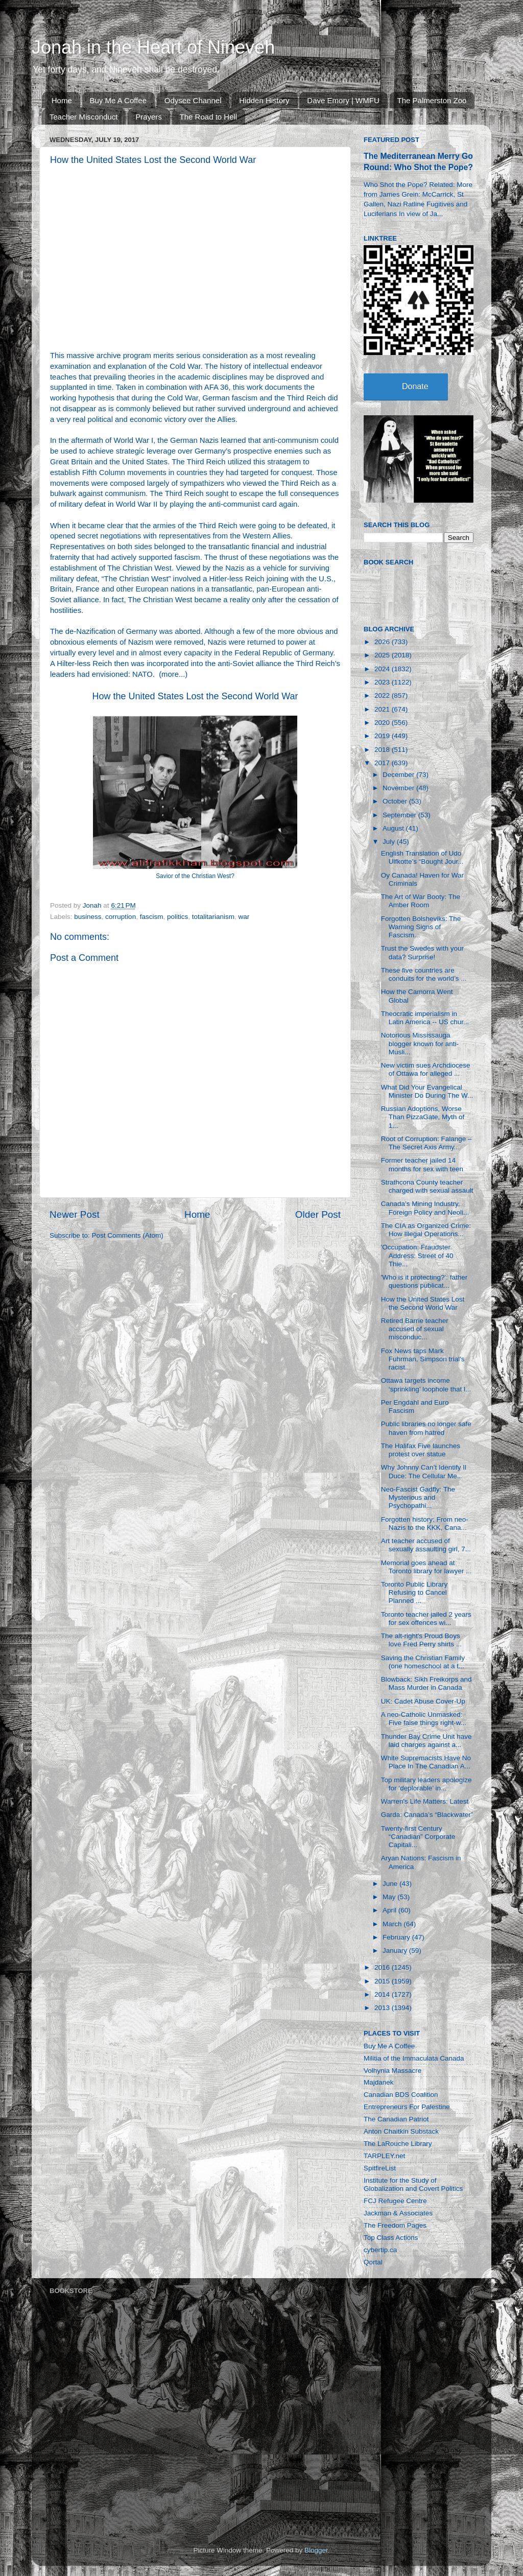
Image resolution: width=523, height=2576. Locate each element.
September (400, 815)
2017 (383, 763)
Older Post (318, 1214)
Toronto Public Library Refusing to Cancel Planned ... (414, 1592)
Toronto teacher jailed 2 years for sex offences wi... (426, 1618)
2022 (383, 695)
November (399, 788)
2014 (383, 1994)
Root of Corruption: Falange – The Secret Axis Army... (426, 1143)
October (396, 801)
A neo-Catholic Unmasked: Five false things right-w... (423, 1719)
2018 (383, 749)
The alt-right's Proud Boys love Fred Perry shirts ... (421, 1640)
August (394, 828)
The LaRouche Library (398, 2143)
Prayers (148, 116)
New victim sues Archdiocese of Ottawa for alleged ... (425, 1069)
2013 (383, 2008)
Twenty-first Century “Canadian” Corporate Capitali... (418, 1837)
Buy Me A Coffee (118, 100)
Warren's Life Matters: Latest (425, 1801)
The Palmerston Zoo (432, 100)
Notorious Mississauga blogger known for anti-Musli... (420, 1043)
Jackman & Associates (398, 2213)
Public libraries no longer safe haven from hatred (426, 1428)
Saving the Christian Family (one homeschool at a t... (423, 1662)
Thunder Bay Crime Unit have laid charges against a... (426, 1740)
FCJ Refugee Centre (395, 2201)
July (390, 841)
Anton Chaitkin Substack (401, 2131)
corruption (120, 916)
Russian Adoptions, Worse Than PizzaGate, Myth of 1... (423, 1117)
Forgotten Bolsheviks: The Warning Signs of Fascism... (421, 927)
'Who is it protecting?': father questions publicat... (424, 1281)
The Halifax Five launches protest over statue (420, 1450)
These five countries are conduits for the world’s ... (424, 974)
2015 (383, 1981)
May (390, 1897)
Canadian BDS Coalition (401, 2094)
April (390, 1910)
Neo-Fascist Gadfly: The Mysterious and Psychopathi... (418, 1497)
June (391, 1883)
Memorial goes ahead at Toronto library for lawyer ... (426, 1567)
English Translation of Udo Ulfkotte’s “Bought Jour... (422, 857)
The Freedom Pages (395, 2225)
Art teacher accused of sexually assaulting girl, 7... (426, 1545)
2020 (383, 722)
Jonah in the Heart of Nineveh (153, 47)
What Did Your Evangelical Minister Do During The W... (427, 1091)
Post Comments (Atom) (127, 1235)
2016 (383, 1967)
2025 (383, 655)
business (87, 916)
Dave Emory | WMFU (343, 100)
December (399, 774)
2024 (383, 669)
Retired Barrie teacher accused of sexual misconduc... (414, 1329)
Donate (415, 386)
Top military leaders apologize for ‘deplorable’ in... (426, 1784)
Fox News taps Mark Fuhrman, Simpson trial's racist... (423, 1359)
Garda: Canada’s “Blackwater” (427, 1814)
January (396, 1950)
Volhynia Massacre (392, 2070)
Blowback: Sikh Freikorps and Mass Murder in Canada (426, 1683)
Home (62, 100)
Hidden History (264, 100)
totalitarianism (213, 916)
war (244, 916)
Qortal (373, 2262)
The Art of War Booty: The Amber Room (420, 901)
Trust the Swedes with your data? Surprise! (422, 952)
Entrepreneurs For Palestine (407, 2107)
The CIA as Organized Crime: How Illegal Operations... (426, 1230)
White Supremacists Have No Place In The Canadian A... (426, 1762)
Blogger (316, 2550)
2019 (383, 736)
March (393, 1924)
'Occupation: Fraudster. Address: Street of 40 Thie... (417, 1255)
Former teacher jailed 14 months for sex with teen (422, 1164)
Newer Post (75, 1214)
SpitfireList (380, 2168)
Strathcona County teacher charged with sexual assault (427, 1186)
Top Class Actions (391, 2237)
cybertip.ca (380, 2250)
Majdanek (379, 2082)
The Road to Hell (208, 116)
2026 (383, 642)
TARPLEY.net (384, 2156)
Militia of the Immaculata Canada (414, 2058)
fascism (151, 916)
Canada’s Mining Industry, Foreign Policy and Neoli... (425, 1208)
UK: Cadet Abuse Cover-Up (423, 1701)
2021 (383, 709)
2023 (383, 682)
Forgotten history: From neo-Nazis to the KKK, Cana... (424, 1523)
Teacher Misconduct (83, 116)
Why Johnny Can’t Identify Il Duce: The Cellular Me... (423, 1471)
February (397, 1937)
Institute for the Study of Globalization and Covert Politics (413, 2184)
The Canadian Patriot (396, 2119)
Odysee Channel (193, 100)
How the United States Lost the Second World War (195, 696)
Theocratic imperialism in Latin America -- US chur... (425, 1018)
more (170, 674)
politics (177, 916)
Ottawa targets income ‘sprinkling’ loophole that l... (426, 1384)
